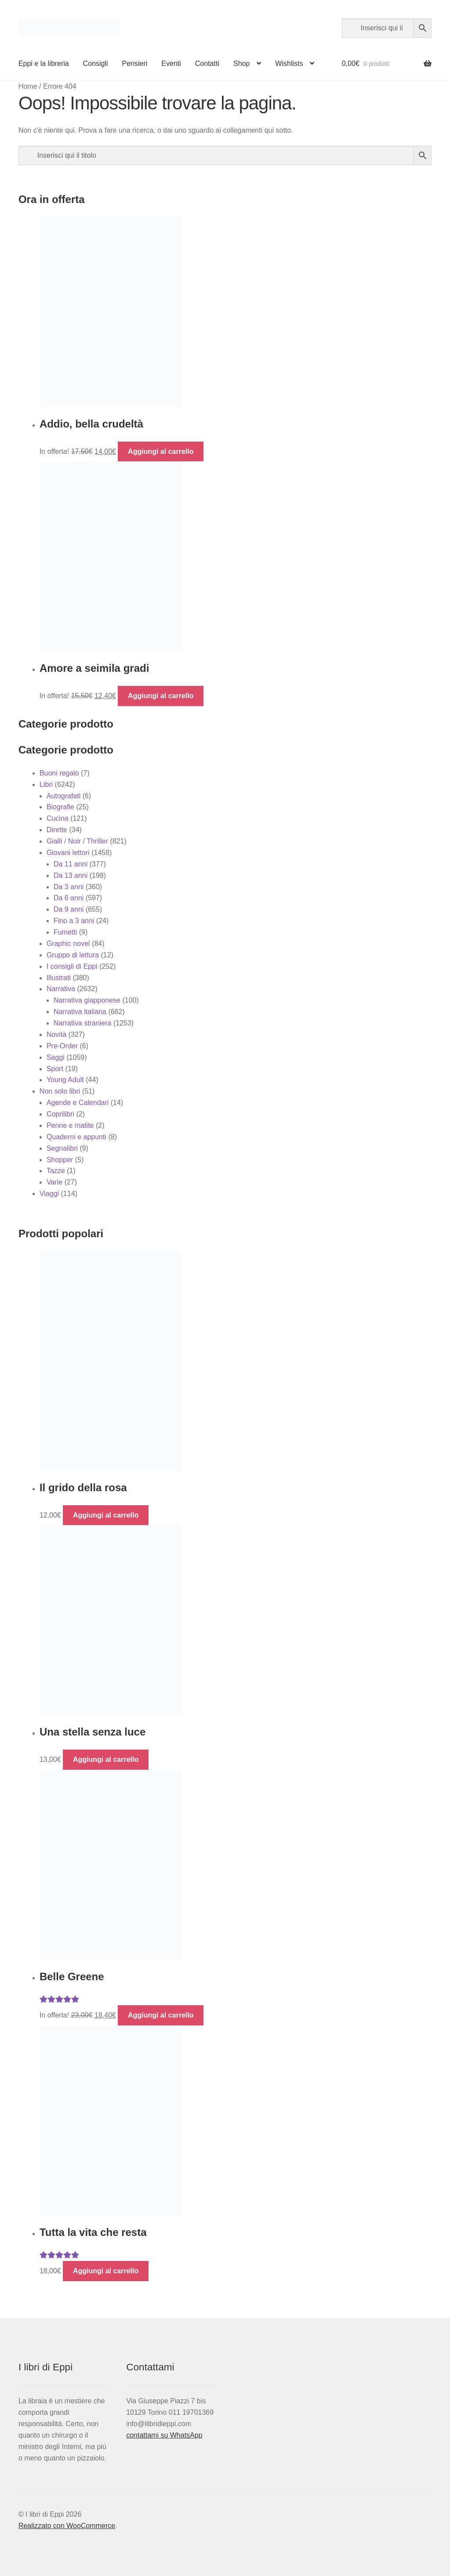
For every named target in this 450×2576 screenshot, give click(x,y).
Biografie (60, 807)
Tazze (56, 1170)
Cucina (58, 818)
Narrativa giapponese (87, 1000)
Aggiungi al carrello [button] (160, 451)
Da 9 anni (69, 909)
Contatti (207, 63)
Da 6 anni (69, 898)
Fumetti (65, 932)
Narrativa (61, 989)
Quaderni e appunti (76, 1137)
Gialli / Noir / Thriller (77, 841)
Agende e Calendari (78, 1102)
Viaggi (49, 1193)
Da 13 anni (70, 875)
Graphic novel (68, 943)
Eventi (171, 63)
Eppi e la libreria (43, 63)
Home (27, 86)
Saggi (56, 1057)
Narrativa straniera (83, 1023)
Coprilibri (60, 1114)
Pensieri (135, 63)
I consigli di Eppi (72, 966)
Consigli (95, 63)
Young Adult (65, 1079)
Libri (46, 784)
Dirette (57, 829)
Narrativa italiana (80, 1011)
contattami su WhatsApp (164, 2435)
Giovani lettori (68, 852)
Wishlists (289, 63)
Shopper (60, 1159)
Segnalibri (62, 1148)
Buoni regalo (59, 773)
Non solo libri (60, 1091)
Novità (56, 1034)
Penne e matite (70, 1125)
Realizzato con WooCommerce (66, 2525)
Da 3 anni (69, 887)
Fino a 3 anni (74, 920)
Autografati (63, 796)
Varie (54, 1182)
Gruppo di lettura (73, 955)
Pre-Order (62, 1046)
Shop (241, 63)
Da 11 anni (70, 864)
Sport (55, 1068)
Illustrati (59, 978)
